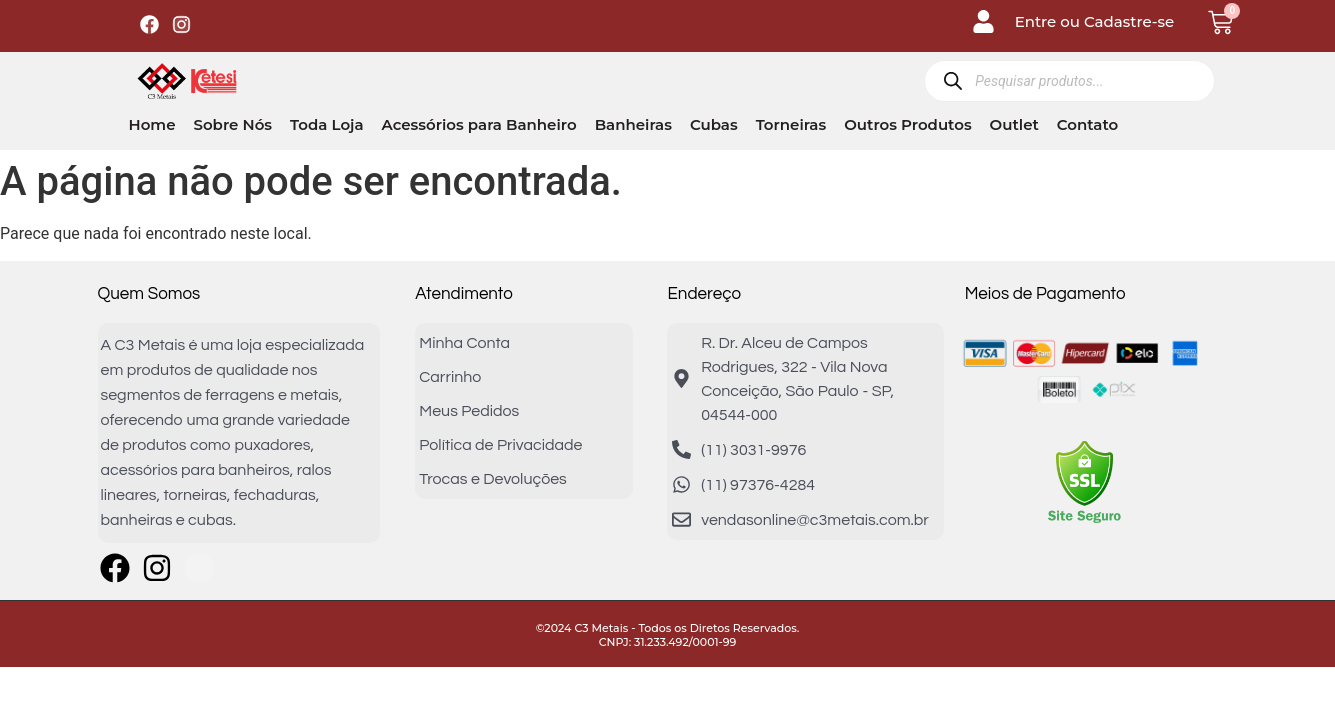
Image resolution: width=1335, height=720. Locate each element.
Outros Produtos (907, 124)
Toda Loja (326, 124)
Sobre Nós (232, 124)
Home (152, 124)
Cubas (714, 124)
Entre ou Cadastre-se (1095, 21)
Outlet (1014, 124)
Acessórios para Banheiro (479, 124)
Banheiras (633, 124)
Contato (1087, 124)
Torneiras (791, 124)
